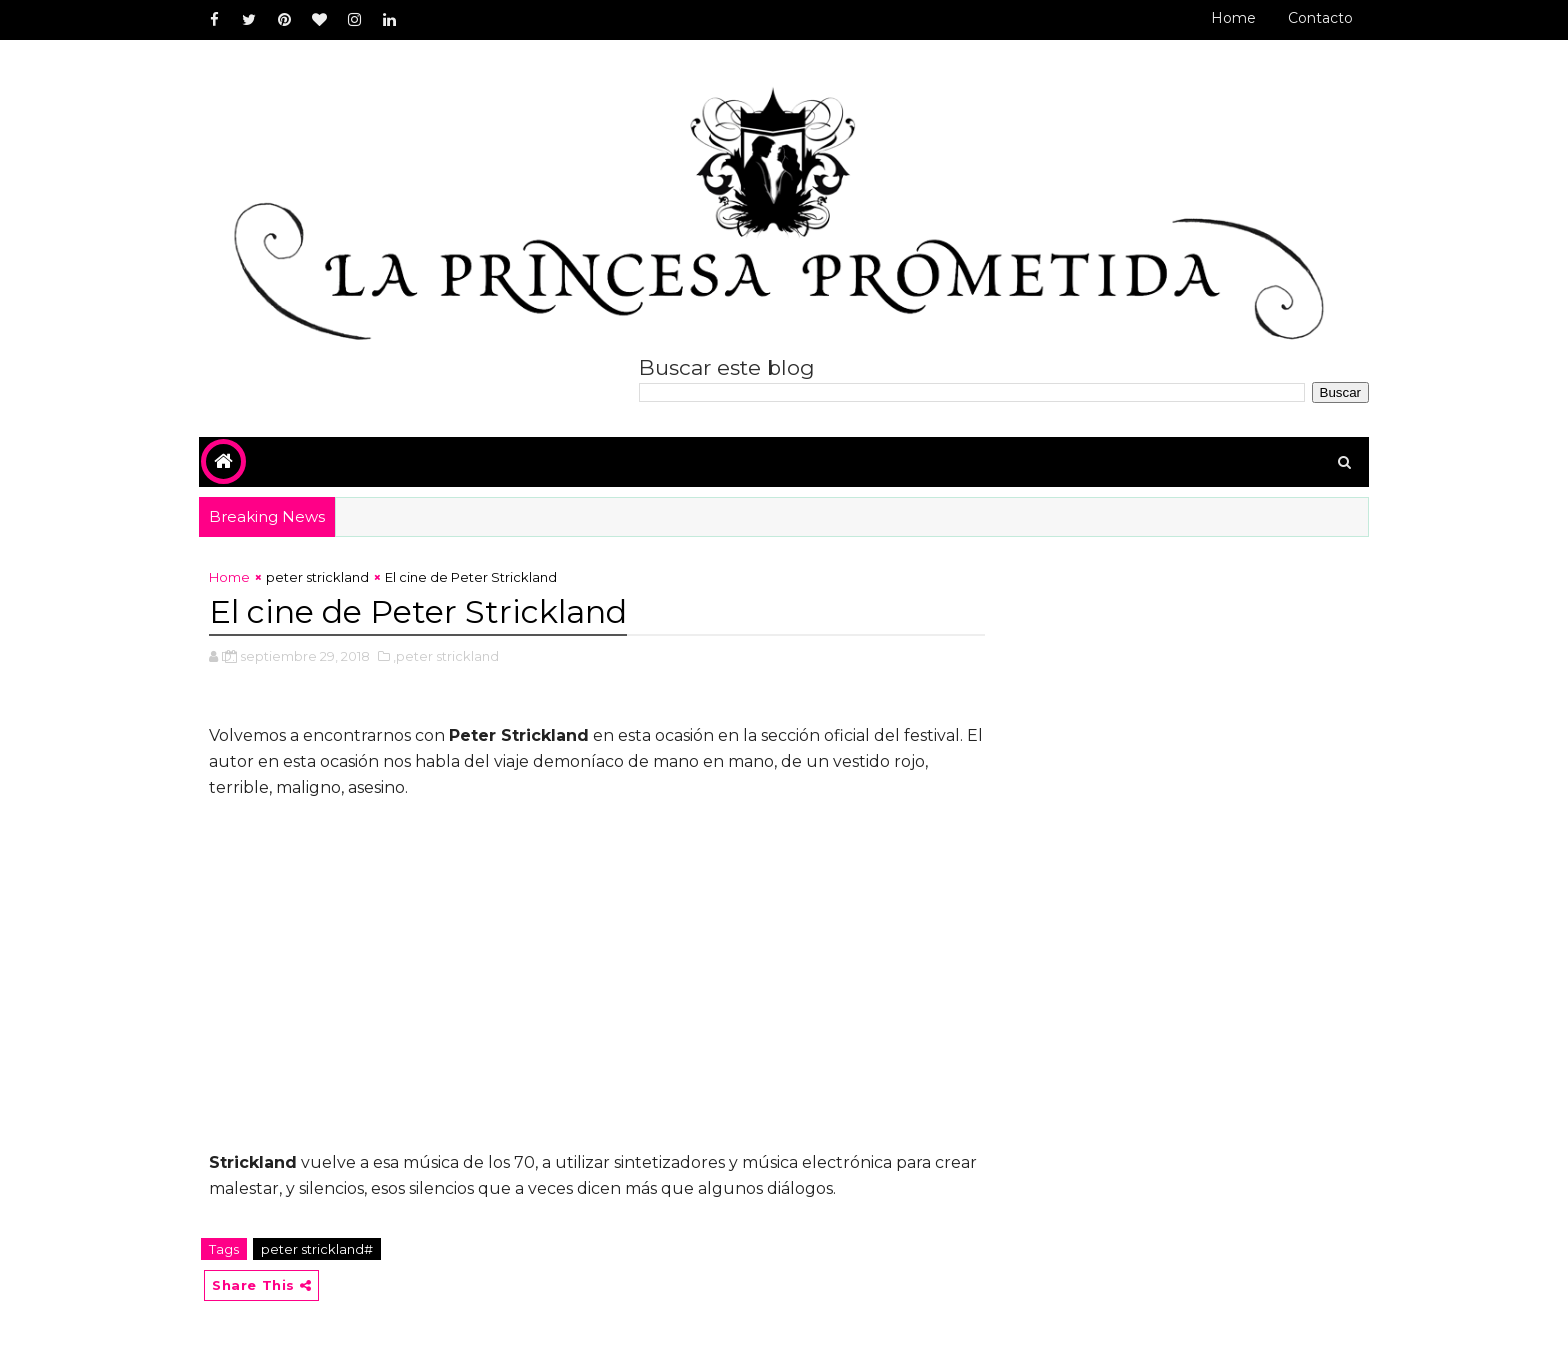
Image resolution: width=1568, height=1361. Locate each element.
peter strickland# (317, 1249)
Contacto (1320, 18)
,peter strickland (446, 656)
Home (1233, 18)
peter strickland (317, 577)
